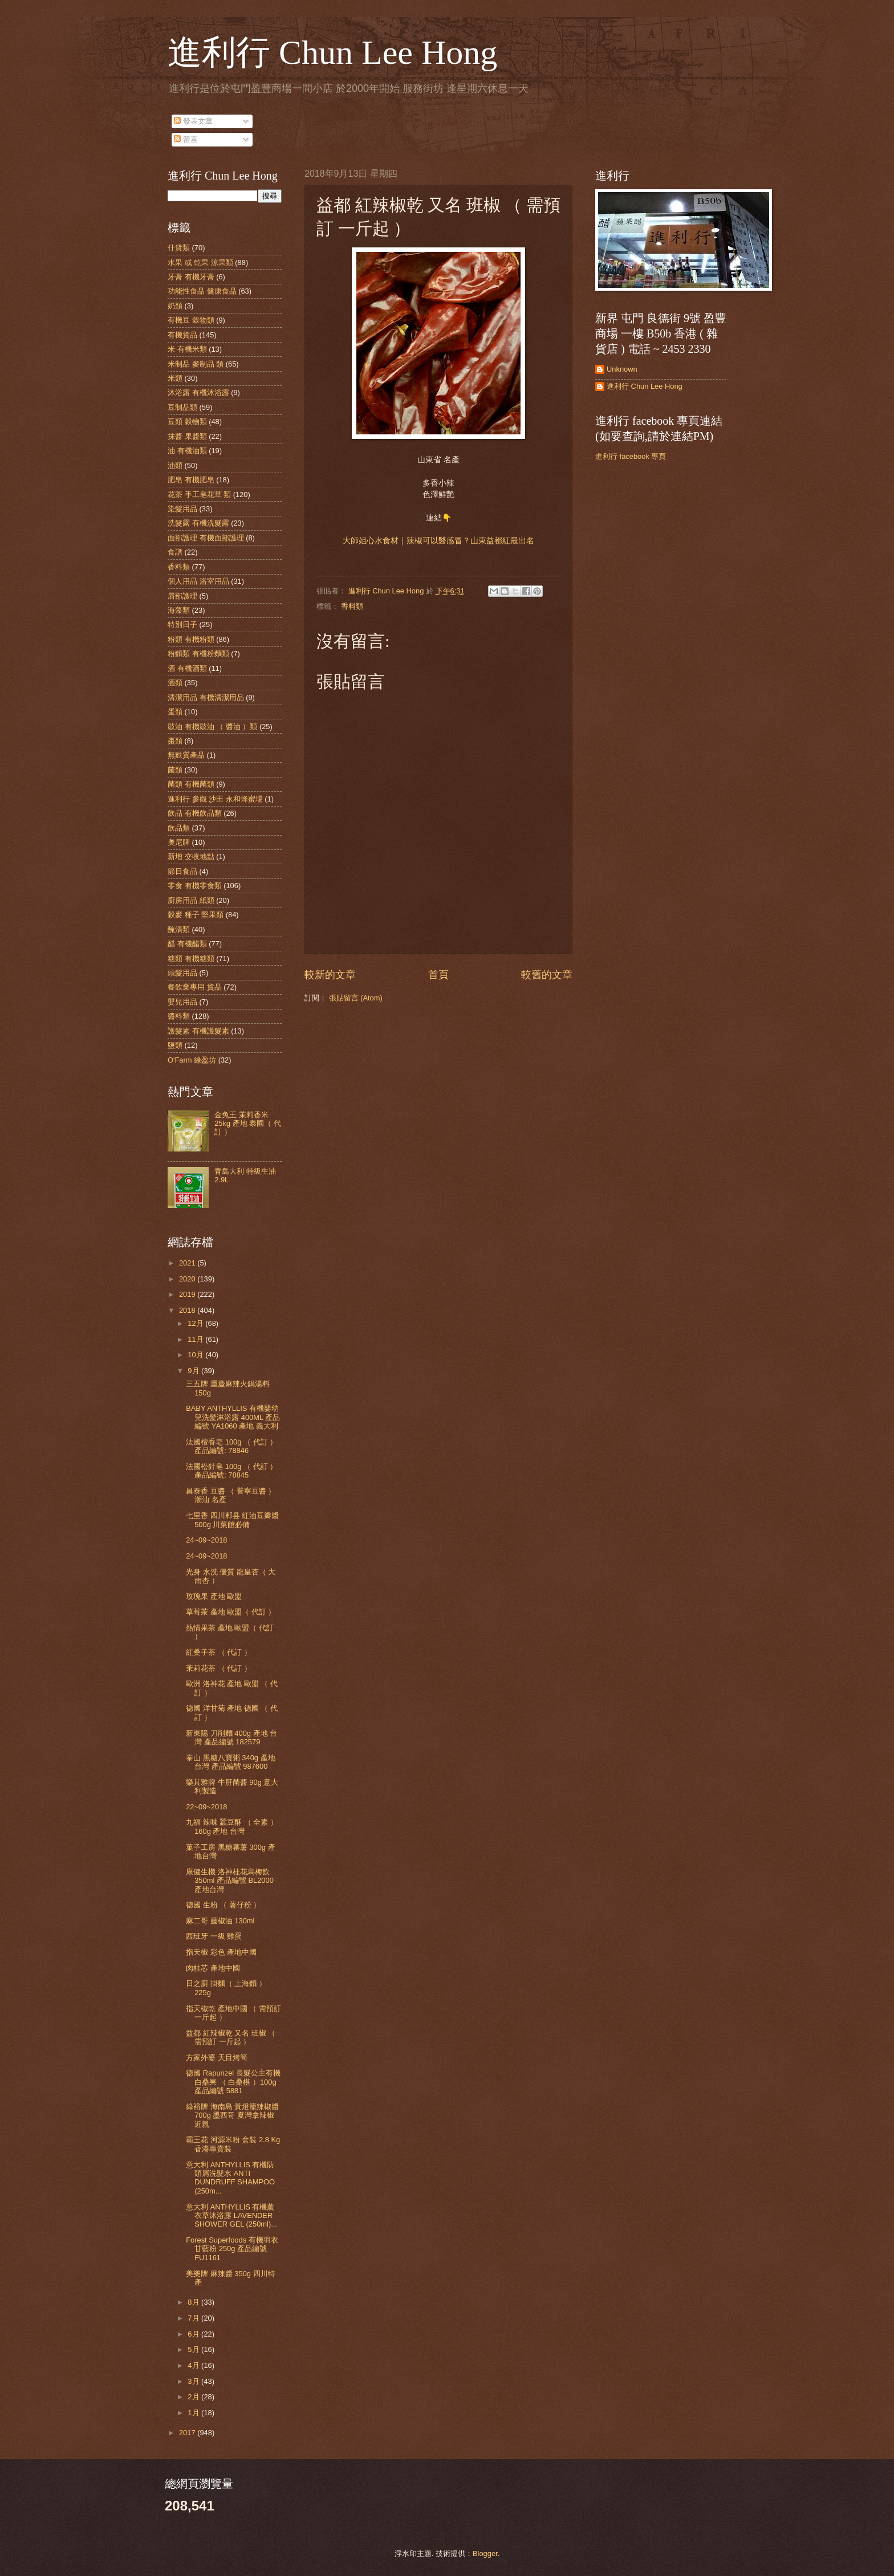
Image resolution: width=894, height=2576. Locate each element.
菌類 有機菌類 (191, 784)
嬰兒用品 (182, 1002)
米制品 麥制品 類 (196, 364)
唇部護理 (182, 596)
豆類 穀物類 (187, 421)
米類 (175, 378)
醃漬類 (179, 929)
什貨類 (179, 247)
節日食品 (182, 871)
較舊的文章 (546, 974)
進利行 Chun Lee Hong (332, 52)
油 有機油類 (187, 450)
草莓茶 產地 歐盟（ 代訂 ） (230, 1612)
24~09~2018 (206, 1540)
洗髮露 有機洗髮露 (198, 523)
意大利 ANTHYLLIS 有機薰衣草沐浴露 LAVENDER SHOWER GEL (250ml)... (231, 2216)
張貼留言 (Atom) (356, 998)
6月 (194, 2334)
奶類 (175, 306)
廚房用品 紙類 (191, 900)
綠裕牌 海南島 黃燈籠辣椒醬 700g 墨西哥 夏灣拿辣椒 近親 (232, 2115)
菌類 (175, 770)
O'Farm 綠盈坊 (192, 1060)
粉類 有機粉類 (191, 639)
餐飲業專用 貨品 (195, 987)
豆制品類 (182, 407)
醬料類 (179, 1016)
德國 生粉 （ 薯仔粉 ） (223, 1905)
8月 (194, 2302)
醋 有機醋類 (187, 943)
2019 (188, 1294)
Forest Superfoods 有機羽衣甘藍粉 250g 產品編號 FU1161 (232, 2249)
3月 (194, 2381)
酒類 (175, 682)
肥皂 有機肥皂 (191, 479)
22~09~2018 (206, 1806)
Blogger (485, 2553)
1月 (194, 2412)
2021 (188, 1263)
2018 (188, 1310)
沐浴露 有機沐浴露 (198, 392)
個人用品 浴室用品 (198, 581)
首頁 (438, 974)
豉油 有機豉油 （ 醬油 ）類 (212, 726)
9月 (194, 1370)
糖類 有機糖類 (191, 958)
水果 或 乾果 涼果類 (200, 262)
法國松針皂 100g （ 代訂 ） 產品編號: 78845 (231, 1470)
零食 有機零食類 (195, 885)
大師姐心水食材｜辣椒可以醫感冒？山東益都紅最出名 (438, 540)
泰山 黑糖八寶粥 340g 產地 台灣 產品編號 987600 (230, 1762)
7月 (194, 2318)
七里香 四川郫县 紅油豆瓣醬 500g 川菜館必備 (232, 1519)
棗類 (175, 740)
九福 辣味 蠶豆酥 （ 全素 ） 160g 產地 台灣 (232, 1826)
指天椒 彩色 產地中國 (221, 1952)
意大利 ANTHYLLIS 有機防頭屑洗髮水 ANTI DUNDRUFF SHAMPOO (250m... (230, 2177)
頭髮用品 (182, 972)
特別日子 (182, 624)
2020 (188, 1279)
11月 (196, 1339)
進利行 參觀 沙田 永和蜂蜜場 (215, 799)
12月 (196, 1323)
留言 (186, 139)
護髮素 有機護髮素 (198, 1031)
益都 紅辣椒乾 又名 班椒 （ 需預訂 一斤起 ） (230, 2037)
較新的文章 (330, 974)
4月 (194, 2365)
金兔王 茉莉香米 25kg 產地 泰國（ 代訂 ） (247, 1123)
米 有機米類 (187, 349)
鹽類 (175, 1045)
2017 (188, 2432)
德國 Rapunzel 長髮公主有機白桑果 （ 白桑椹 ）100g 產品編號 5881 (233, 2082)
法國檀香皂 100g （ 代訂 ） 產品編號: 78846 (231, 1446)
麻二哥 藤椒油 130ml (220, 1920)
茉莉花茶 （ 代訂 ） (218, 1668)
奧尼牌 (179, 842)
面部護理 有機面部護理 (206, 538)
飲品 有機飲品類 (195, 813)
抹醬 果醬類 (187, 436)
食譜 (175, 552)
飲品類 (179, 828)
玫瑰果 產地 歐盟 (214, 1596)
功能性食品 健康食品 (202, 291)
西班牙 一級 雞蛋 (214, 1936)
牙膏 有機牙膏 (191, 276)
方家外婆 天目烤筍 (216, 2057)
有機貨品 (182, 335)
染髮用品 (182, 508)
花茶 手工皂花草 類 (199, 494)
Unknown (622, 369)
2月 (194, 2396)
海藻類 (179, 610)
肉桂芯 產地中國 (213, 1968)
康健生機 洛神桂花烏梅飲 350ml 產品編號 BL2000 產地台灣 (230, 1880)
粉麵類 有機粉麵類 (198, 653)
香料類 (352, 606)
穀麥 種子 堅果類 (196, 914)
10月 (196, 1354)
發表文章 (193, 121)
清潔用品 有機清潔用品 (206, 697)
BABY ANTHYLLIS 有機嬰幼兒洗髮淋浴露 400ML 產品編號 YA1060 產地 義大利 (233, 1417)
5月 (194, 2349)
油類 (175, 465)
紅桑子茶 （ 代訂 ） (218, 1652)
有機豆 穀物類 (191, 320)
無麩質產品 (186, 755)
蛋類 (175, 711)
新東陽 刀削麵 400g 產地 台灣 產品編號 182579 (231, 1737)
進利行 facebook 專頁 (630, 456)
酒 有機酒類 (187, 668)
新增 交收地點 (191, 856)
